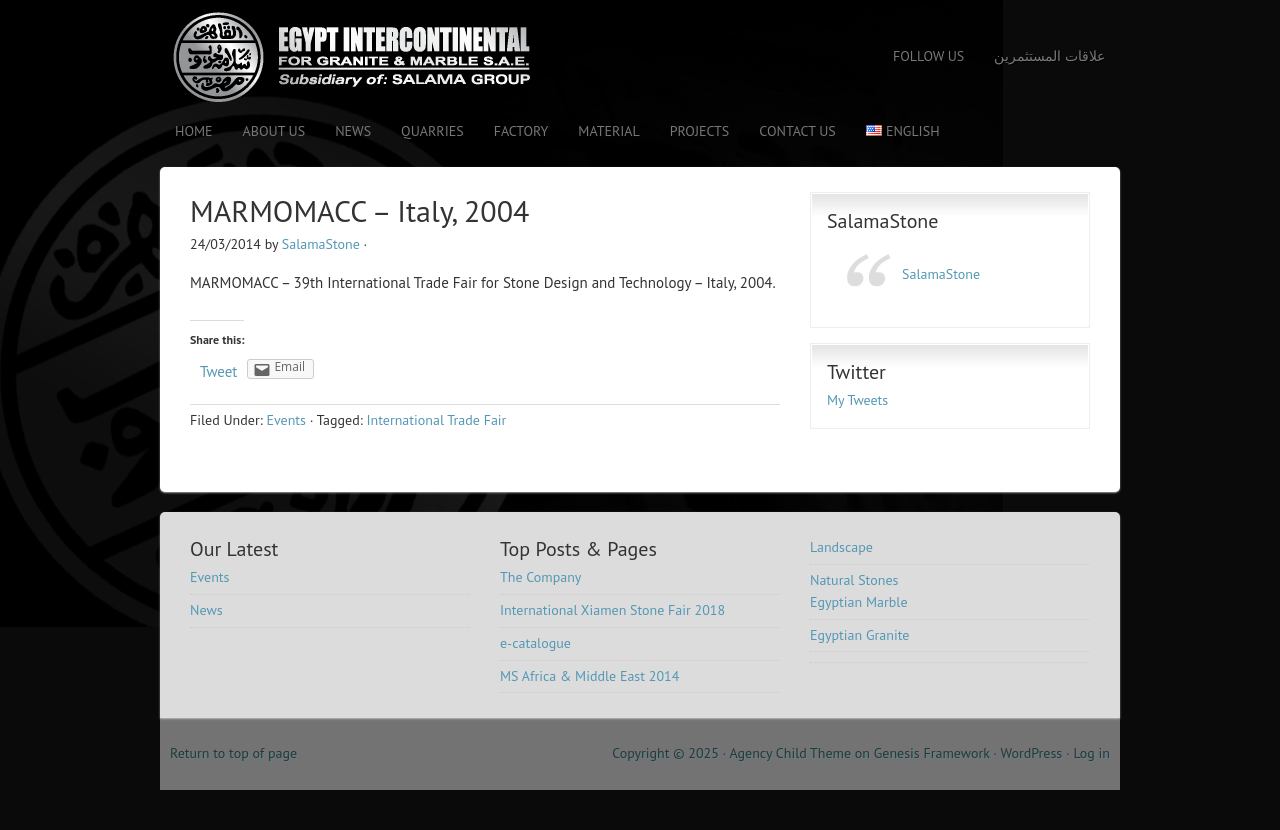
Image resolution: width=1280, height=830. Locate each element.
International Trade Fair (437, 420)
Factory (521, 131)
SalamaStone (321, 244)
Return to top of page (233, 753)
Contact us (797, 131)
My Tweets (857, 400)
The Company (540, 577)
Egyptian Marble (859, 602)
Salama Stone (335, 57)
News (353, 131)
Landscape (841, 547)
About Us (274, 131)
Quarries (432, 131)
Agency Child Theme (791, 753)
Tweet (218, 371)
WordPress (1031, 753)
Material (608, 131)
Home (194, 131)
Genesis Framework (932, 753)
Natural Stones (854, 580)
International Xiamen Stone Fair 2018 (612, 610)
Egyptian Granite (859, 635)
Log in (1091, 753)
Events (286, 420)
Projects (700, 131)
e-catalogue (535, 643)
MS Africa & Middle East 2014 (589, 676)
